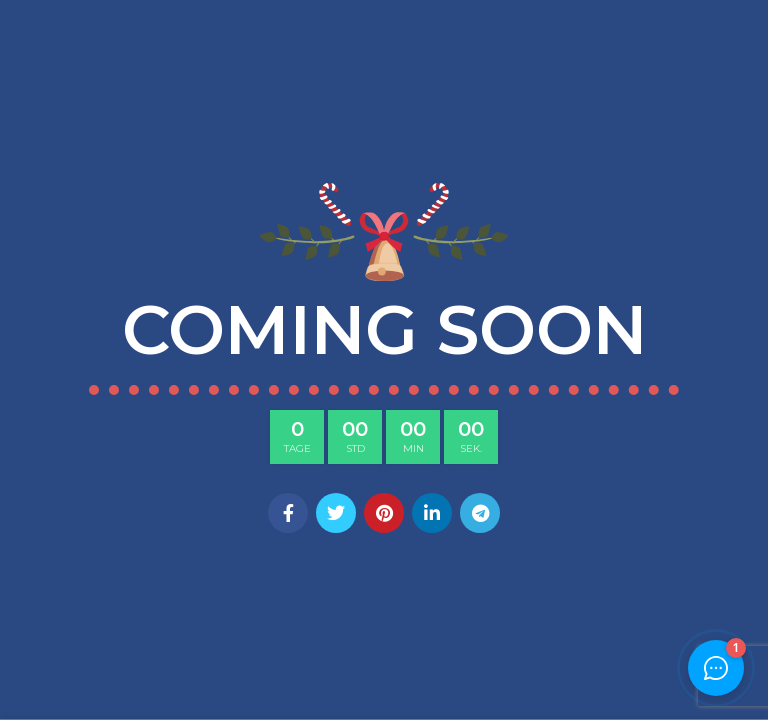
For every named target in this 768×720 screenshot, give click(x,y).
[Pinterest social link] (384, 513)
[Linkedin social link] (432, 513)
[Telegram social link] (480, 513)
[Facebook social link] (288, 513)
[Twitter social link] (336, 513)
